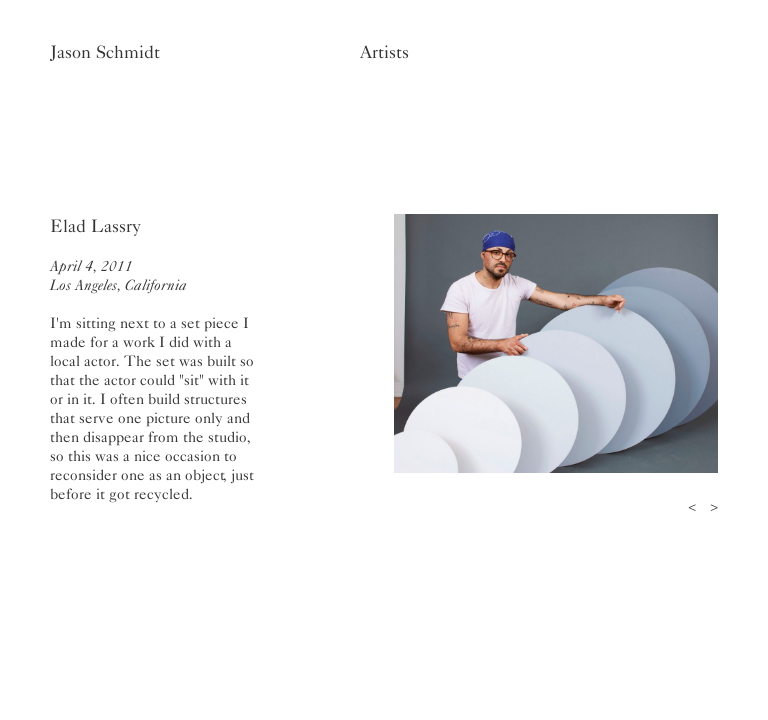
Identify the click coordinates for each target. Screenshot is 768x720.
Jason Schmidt (105, 52)
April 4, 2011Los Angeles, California (118, 275)
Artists (384, 52)
